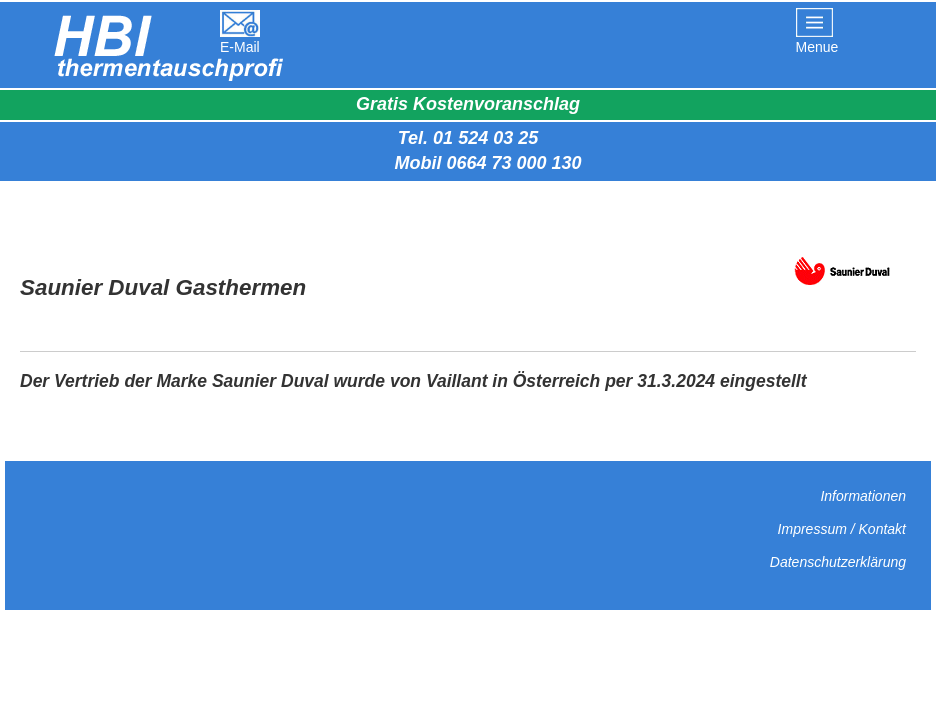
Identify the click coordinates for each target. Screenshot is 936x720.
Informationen (863, 496)
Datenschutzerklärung (838, 562)
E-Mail (240, 47)
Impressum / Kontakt (842, 529)
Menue (817, 47)
